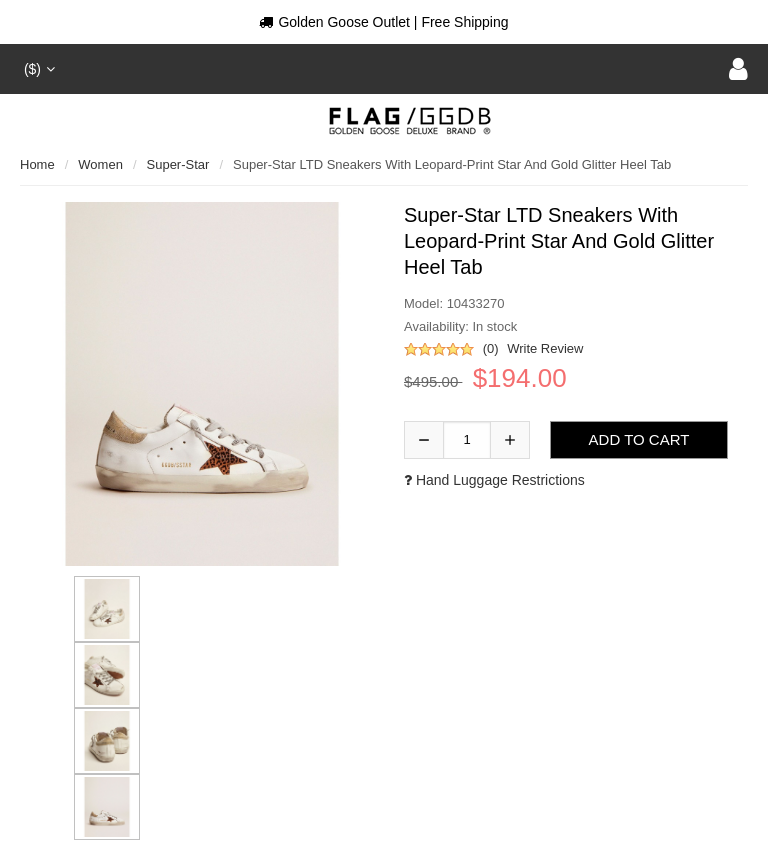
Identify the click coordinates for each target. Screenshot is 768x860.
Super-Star (178, 164)
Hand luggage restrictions (494, 480)
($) (37, 69)
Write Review (545, 348)
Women (100, 164)
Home (37, 164)
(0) (491, 348)
